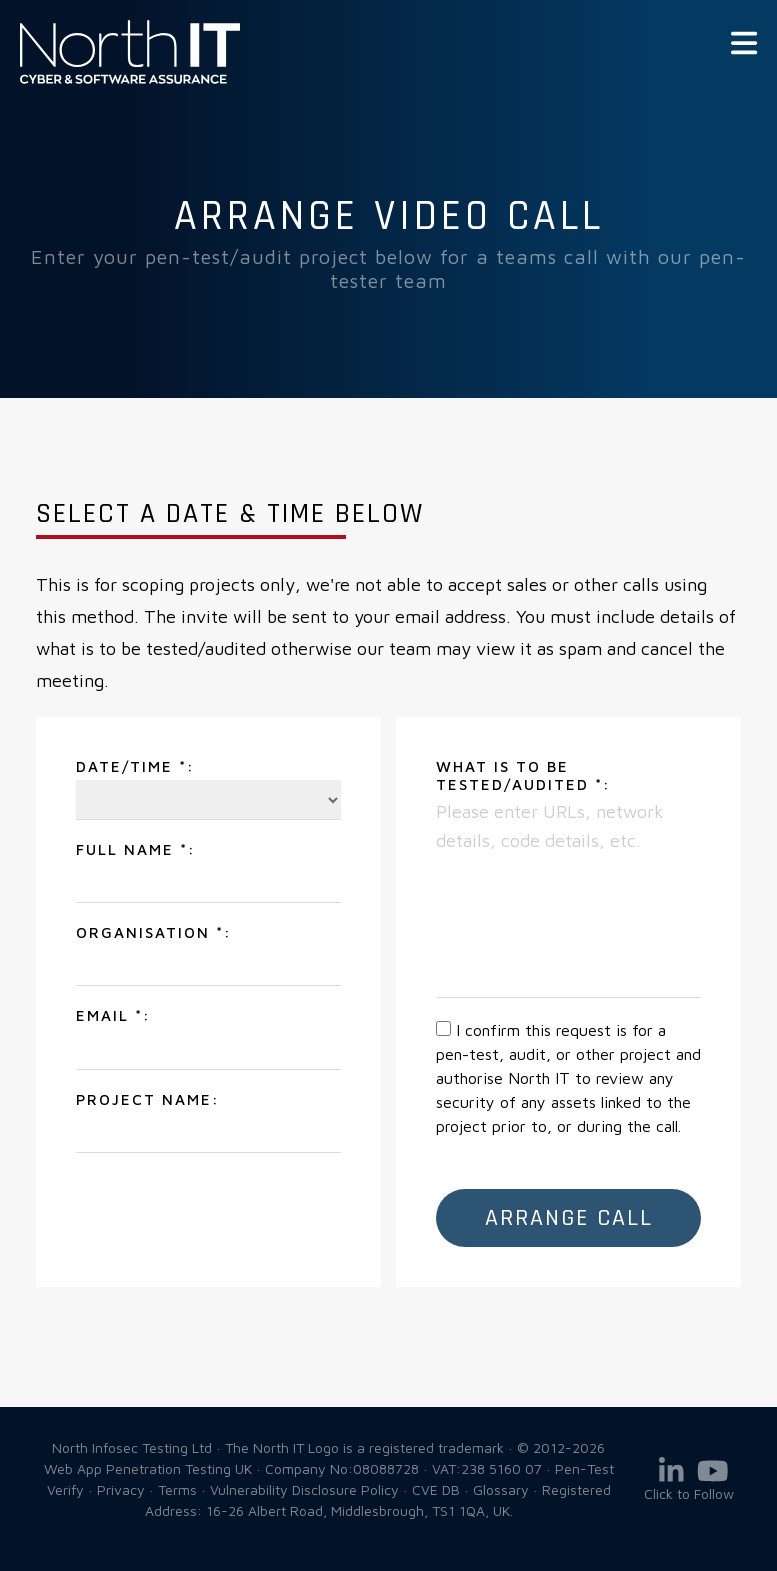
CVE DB (436, 1489)
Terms (177, 1489)
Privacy (121, 1489)
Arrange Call (569, 1218)
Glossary (501, 1489)
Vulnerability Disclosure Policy (304, 1489)
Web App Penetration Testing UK (130, 80)
